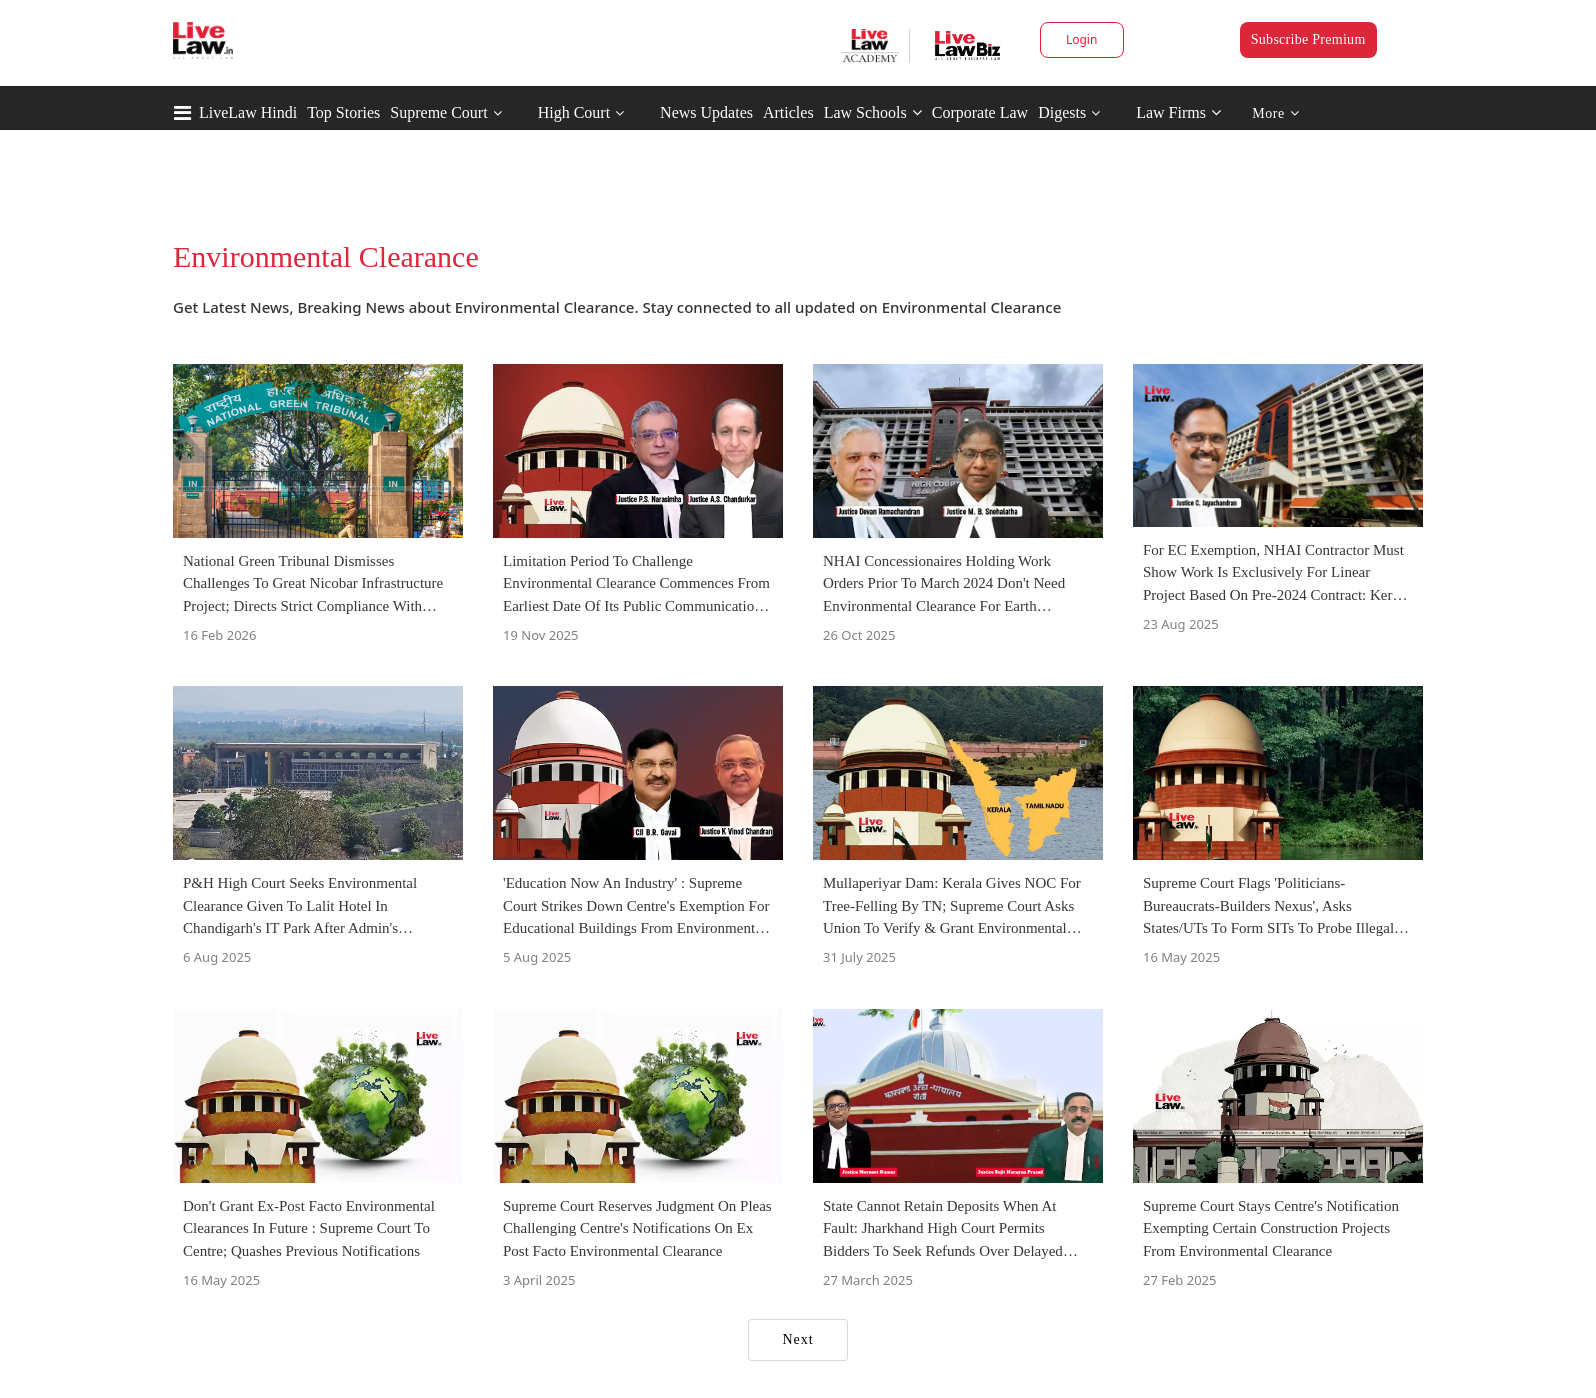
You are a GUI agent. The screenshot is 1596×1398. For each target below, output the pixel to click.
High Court (574, 112)
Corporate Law (980, 112)
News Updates (706, 112)
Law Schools (873, 112)
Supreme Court (438, 112)
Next (797, 1339)
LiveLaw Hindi (248, 112)
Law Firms (1178, 112)
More (1275, 113)
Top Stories (343, 112)
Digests (1062, 112)
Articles (788, 112)
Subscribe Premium (1308, 39)
